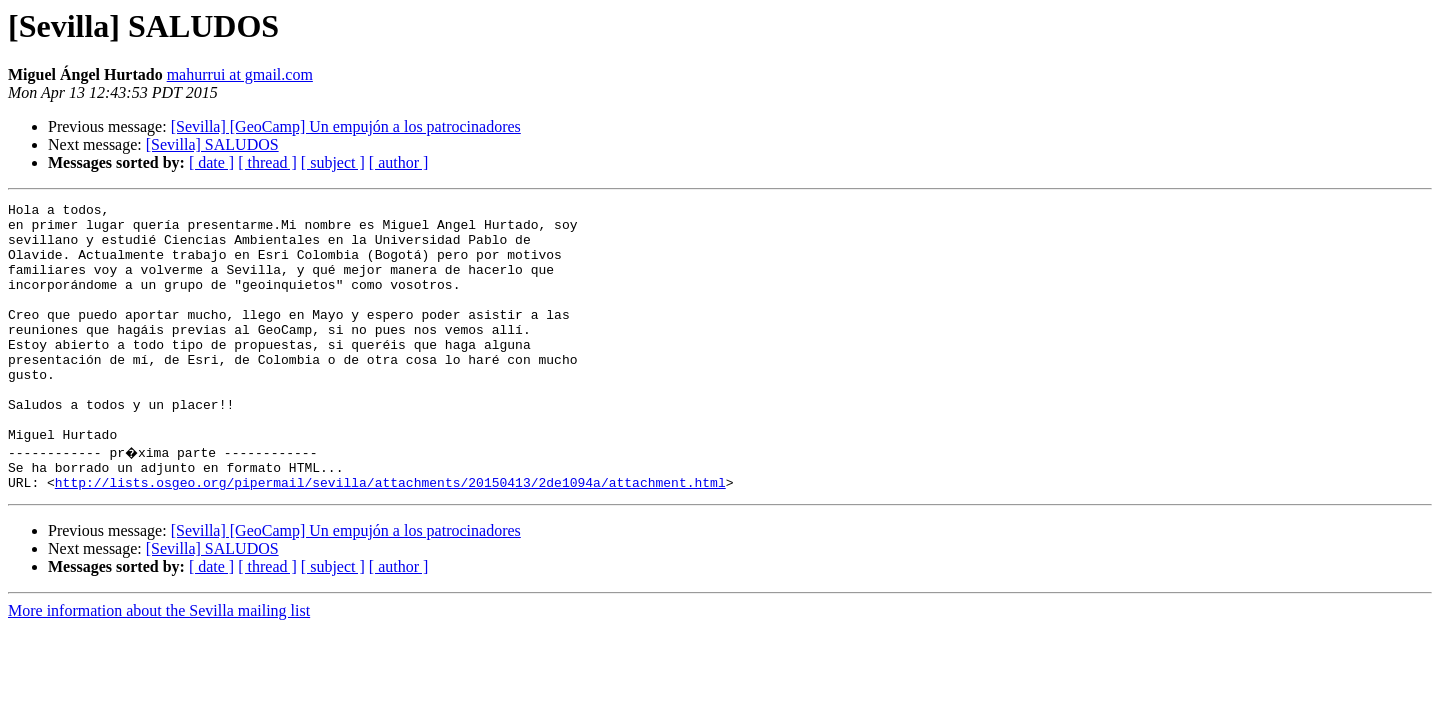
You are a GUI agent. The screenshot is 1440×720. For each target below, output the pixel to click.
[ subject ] (333, 162)
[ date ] (211, 162)
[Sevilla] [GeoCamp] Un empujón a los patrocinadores (346, 126)
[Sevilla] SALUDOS (212, 144)
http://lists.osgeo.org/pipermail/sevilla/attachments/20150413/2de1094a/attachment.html (390, 536)
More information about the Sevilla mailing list (159, 664)
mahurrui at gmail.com (240, 74)
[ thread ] (267, 162)
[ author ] (399, 162)
